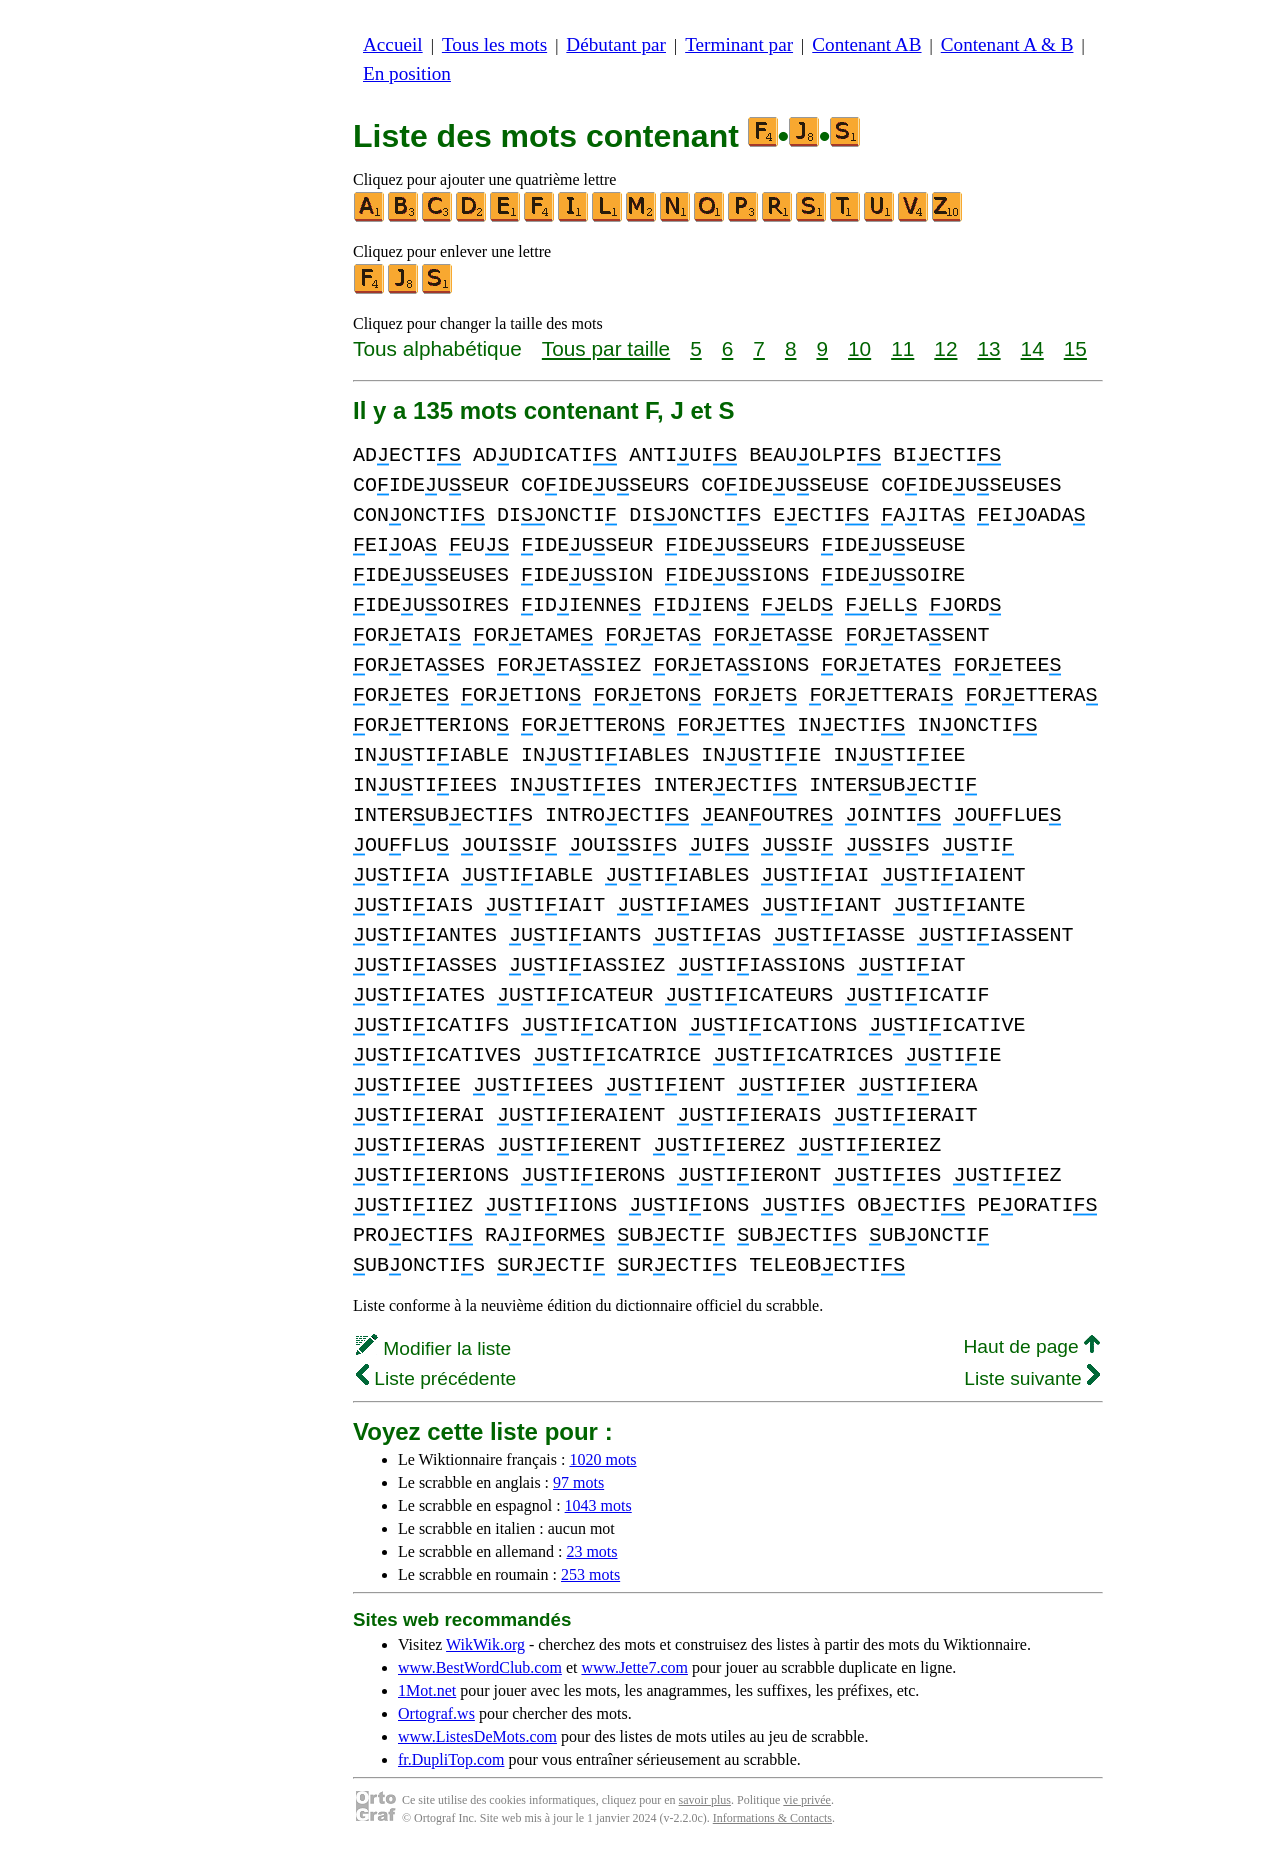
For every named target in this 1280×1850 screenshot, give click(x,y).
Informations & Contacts (772, 1818)
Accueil (393, 44)
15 (1075, 348)
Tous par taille (606, 348)
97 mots (578, 1482)
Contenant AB (866, 44)
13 (988, 348)
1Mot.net (427, 1690)
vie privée (807, 1800)
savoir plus (705, 1800)
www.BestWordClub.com (480, 1667)
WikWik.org (485, 1644)
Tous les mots (494, 44)
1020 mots (602, 1459)
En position (407, 73)
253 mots (590, 1574)
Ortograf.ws (436, 1713)
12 (945, 348)
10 (859, 348)
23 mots (591, 1551)
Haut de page (1031, 1346)
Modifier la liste (433, 1348)
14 (1032, 348)
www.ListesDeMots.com (477, 1736)
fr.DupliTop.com (451, 1759)
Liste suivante (1032, 1378)
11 (902, 348)
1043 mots (598, 1505)
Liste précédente (436, 1378)
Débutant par (616, 44)
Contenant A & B (1007, 44)
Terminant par (739, 44)
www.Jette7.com (634, 1667)
